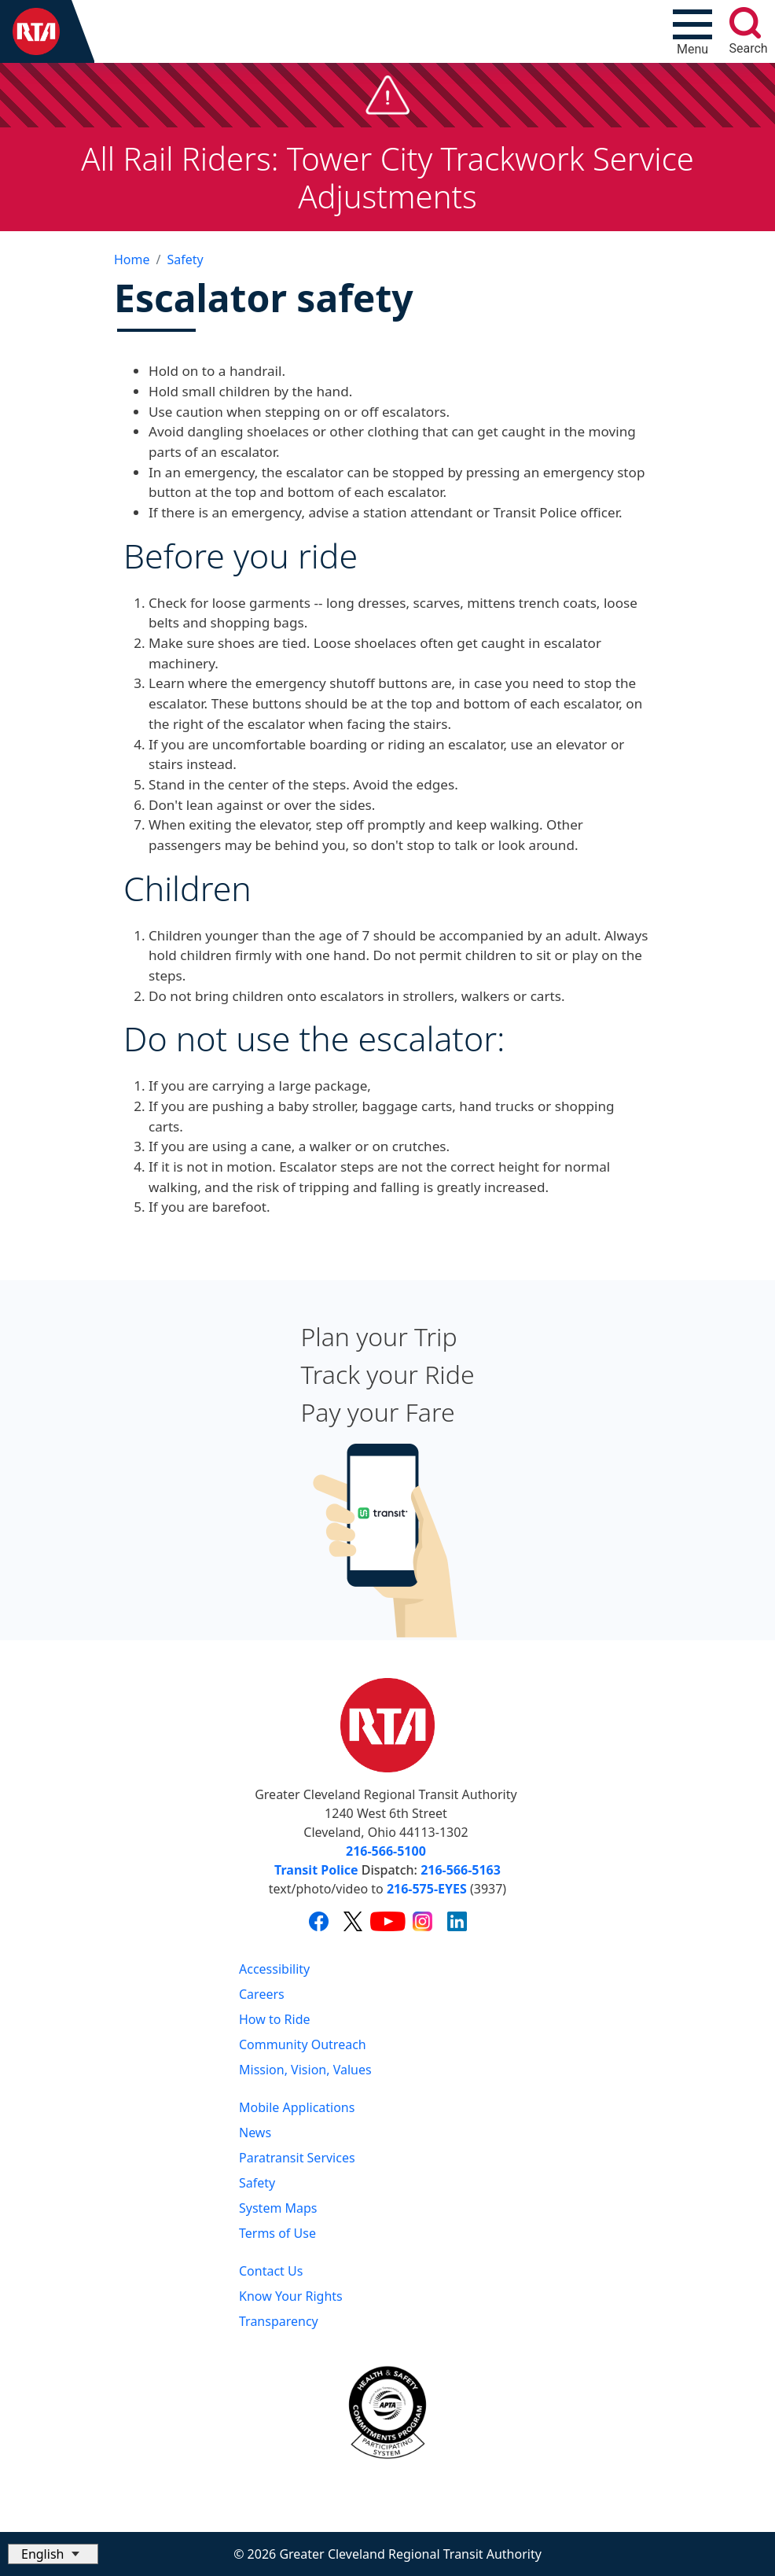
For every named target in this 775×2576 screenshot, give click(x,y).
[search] (745, 23)
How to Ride (274, 2019)
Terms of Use (277, 2233)
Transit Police (316, 1870)
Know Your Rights (291, 2296)
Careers (262, 1994)
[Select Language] (53, 2554)
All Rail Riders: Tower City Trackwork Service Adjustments (387, 177)
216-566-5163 (461, 1870)
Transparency (278, 2321)
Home (132, 259)
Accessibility (274, 1969)
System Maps (278, 2208)
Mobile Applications (296, 2107)
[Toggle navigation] (692, 31)
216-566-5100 (386, 1851)
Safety (185, 259)
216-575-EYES (427, 1888)
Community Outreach (302, 2044)
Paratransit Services (297, 2157)
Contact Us (271, 2271)
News (255, 2132)
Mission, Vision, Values (305, 2069)
